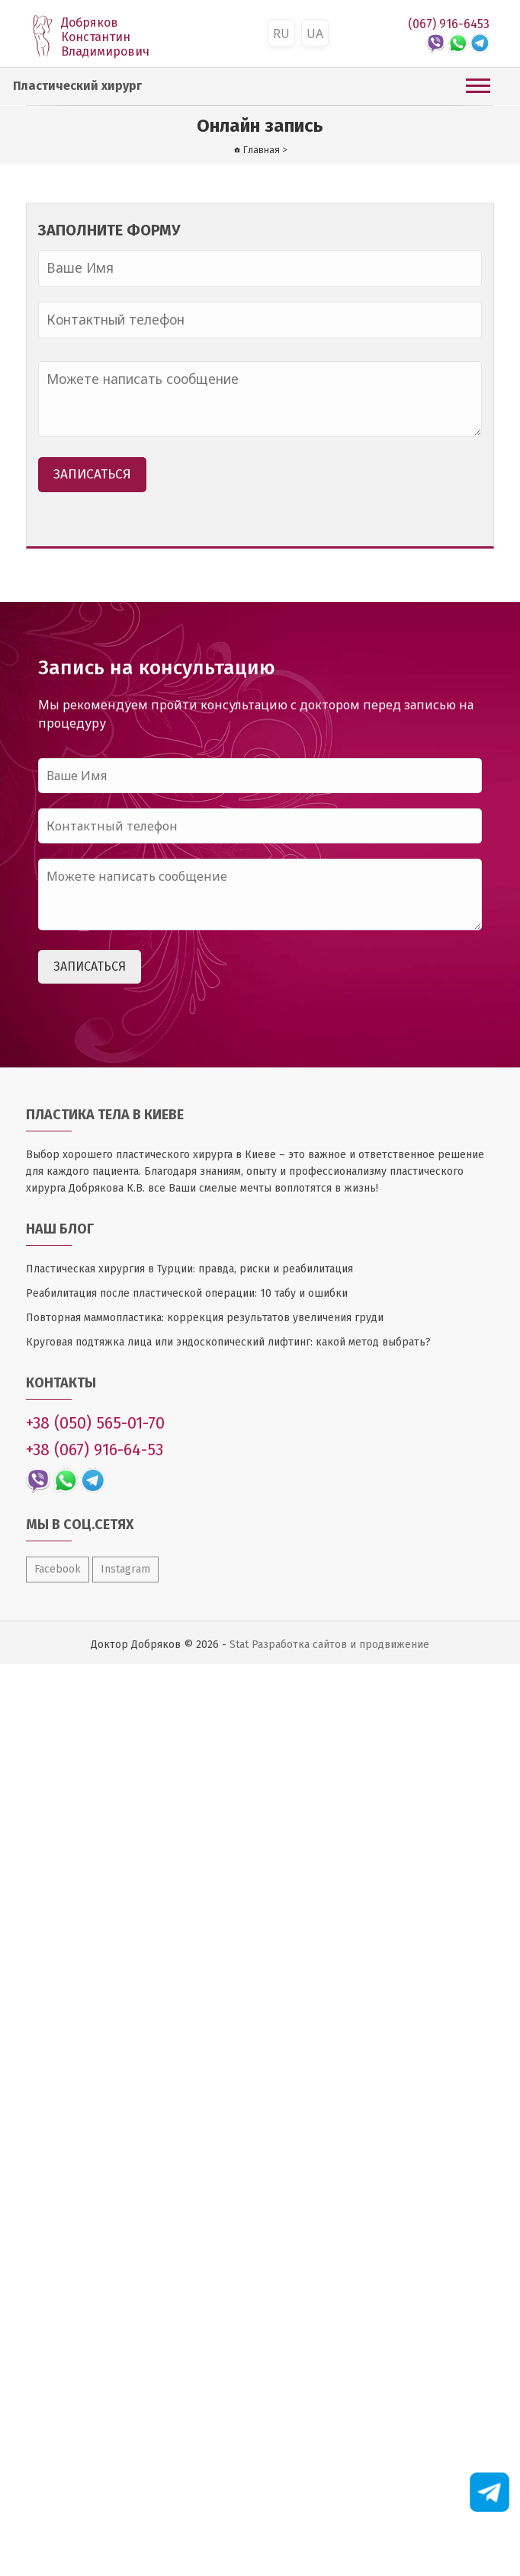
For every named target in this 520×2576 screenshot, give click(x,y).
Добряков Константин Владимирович (105, 37)
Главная (261, 149)
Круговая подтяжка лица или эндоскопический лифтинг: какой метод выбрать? (228, 1342)
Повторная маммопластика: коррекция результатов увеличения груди (205, 1317)
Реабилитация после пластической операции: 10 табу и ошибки (187, 1293)
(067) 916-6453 (449, 24)
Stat (239, 1644)
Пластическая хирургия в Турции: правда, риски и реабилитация (189, 1268)
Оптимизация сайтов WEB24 (0, 1664)
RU (281, 33)
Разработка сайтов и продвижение (340, 1644)
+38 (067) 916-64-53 (94, 1450)
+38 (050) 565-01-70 (95, 1423)
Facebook (57, 1569)
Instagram (125, 1569)
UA (315, 33)
